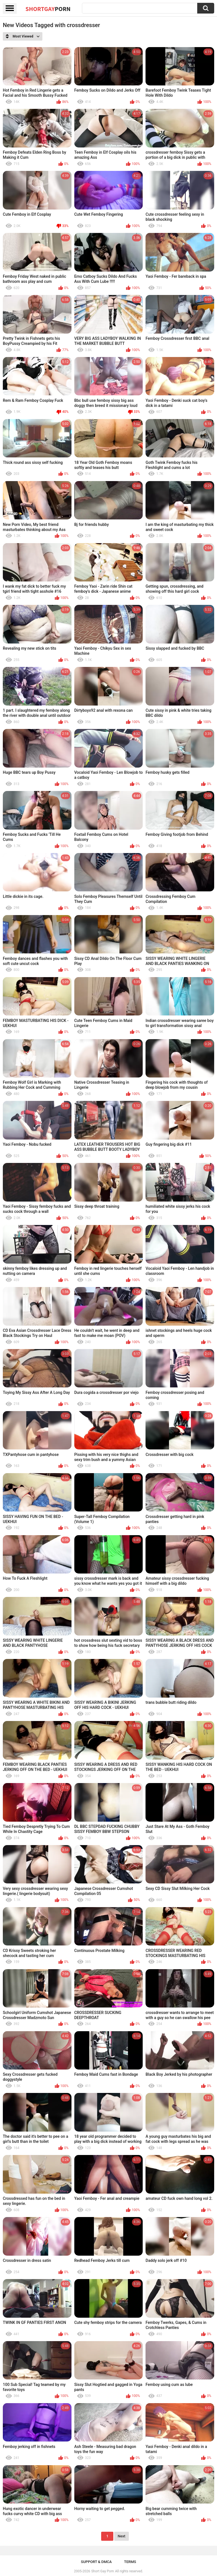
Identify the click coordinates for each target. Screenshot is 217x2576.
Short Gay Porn (102, 2571)
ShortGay (48, 9)
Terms (130, 2562)
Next (121, 2536)
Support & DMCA (96, 2562)
